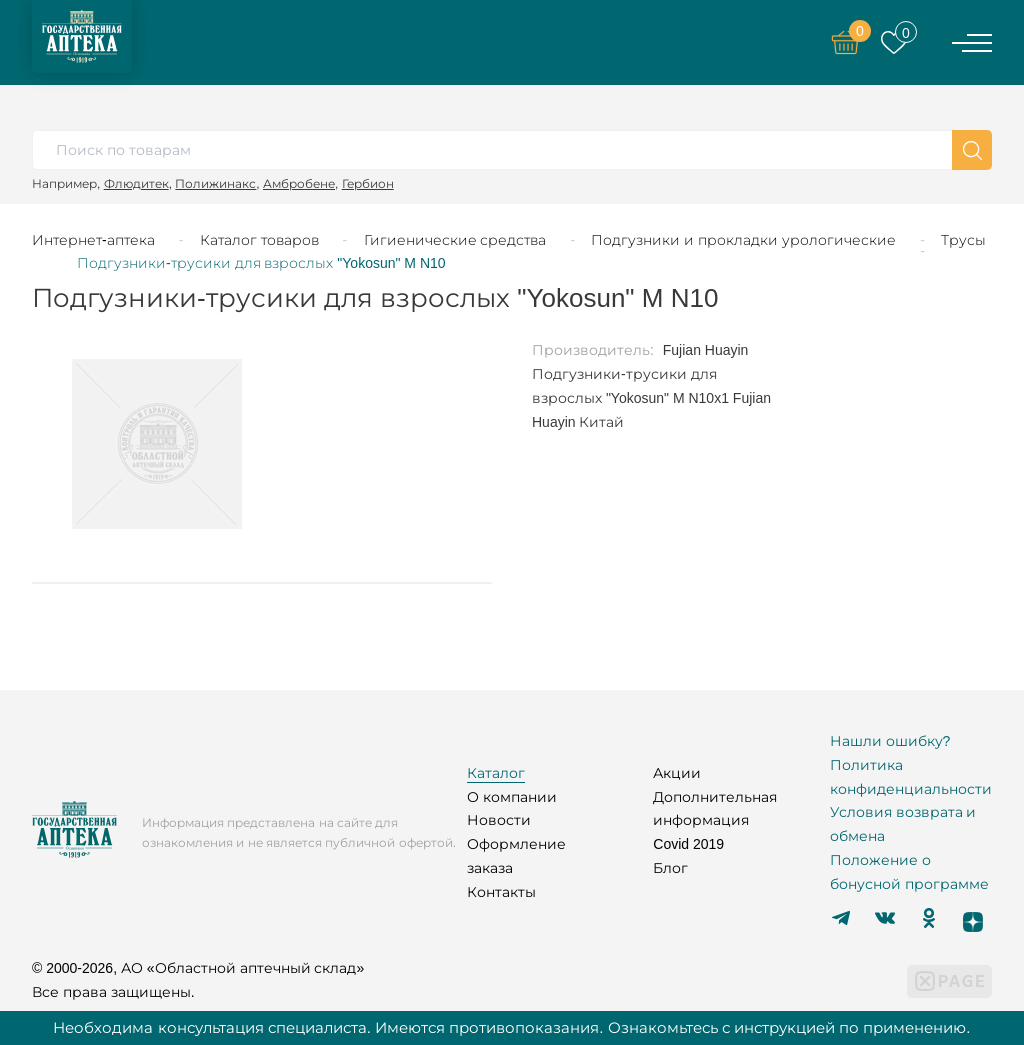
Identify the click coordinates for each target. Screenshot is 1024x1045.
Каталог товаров (259, 240)
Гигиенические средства (455, 240)
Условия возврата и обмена (903, 824)
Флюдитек (136, 183)
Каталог (496, 773)
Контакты (501, 892)
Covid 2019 (688, 844)
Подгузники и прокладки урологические (743, 240)
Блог (670, 868)
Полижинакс (215, 183)
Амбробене (299, 183)
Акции (677, 773)
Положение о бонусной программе (909, 872)
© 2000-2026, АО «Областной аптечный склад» (198, 968)
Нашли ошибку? (890, 741)
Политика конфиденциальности (911, 777)
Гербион (368, 183)
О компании (512, 797)
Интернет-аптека (93, 240)
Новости (499, 820)
